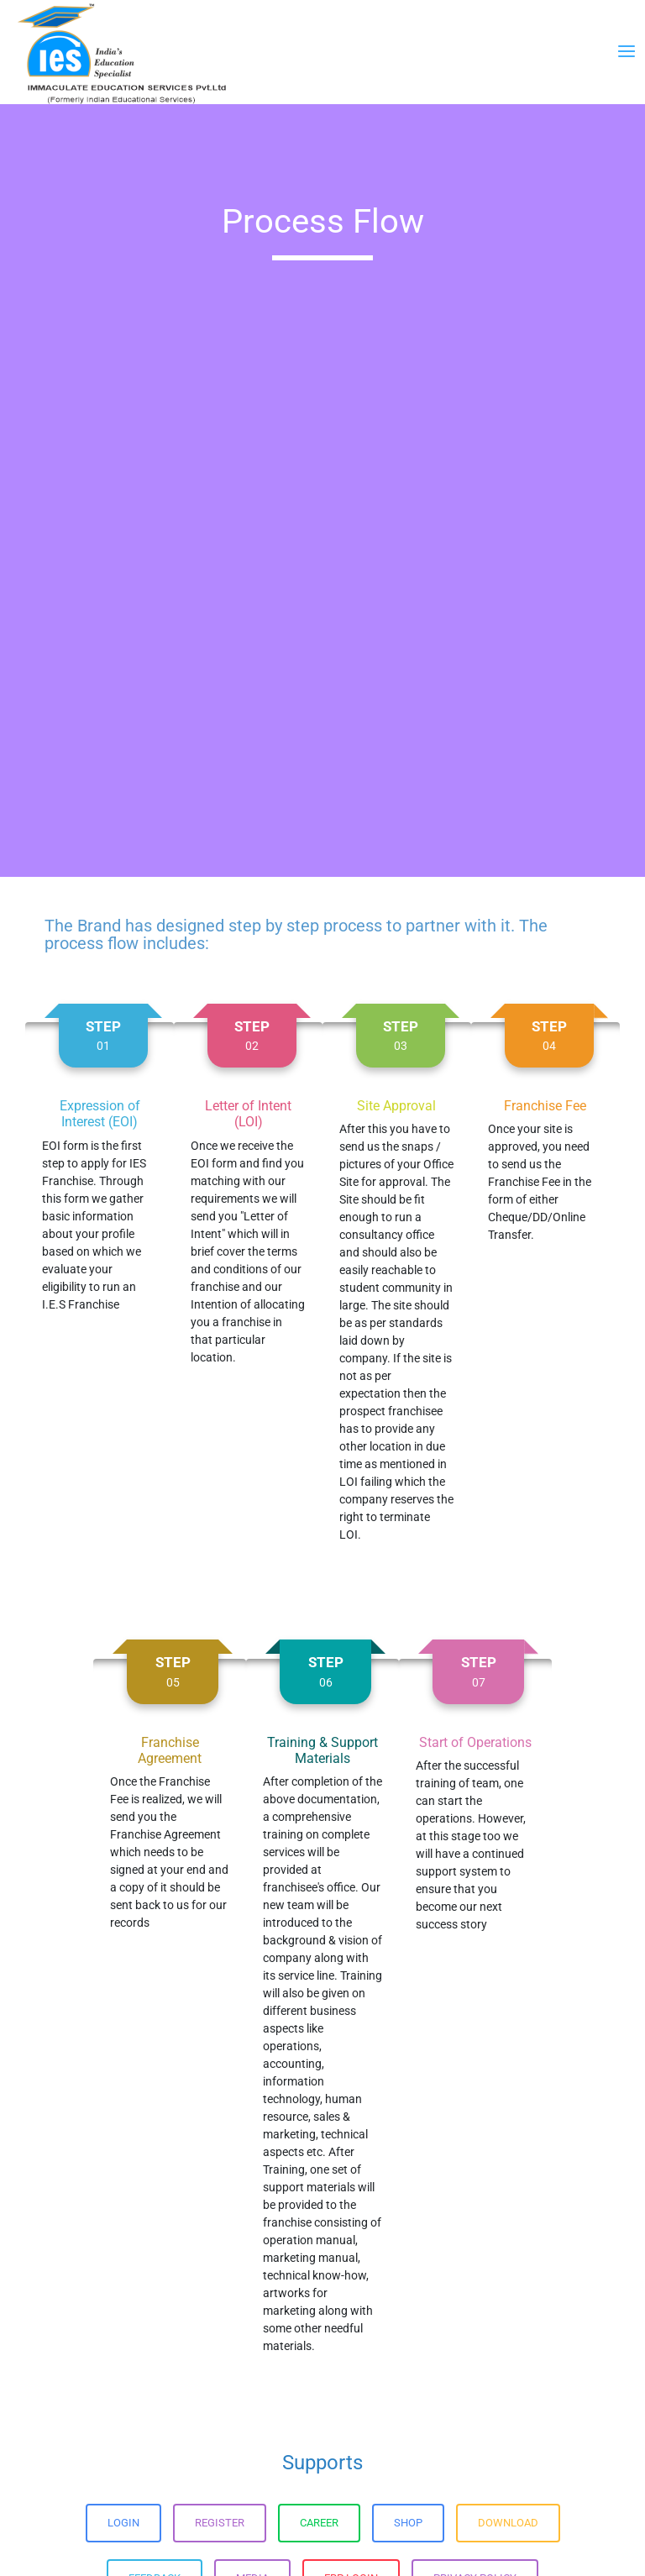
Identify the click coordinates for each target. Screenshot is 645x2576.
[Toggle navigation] (626, 51)
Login (123, 2522)
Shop (408, 2522)
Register (219, 2522)
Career (319, 2522)
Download (508, 2522)
